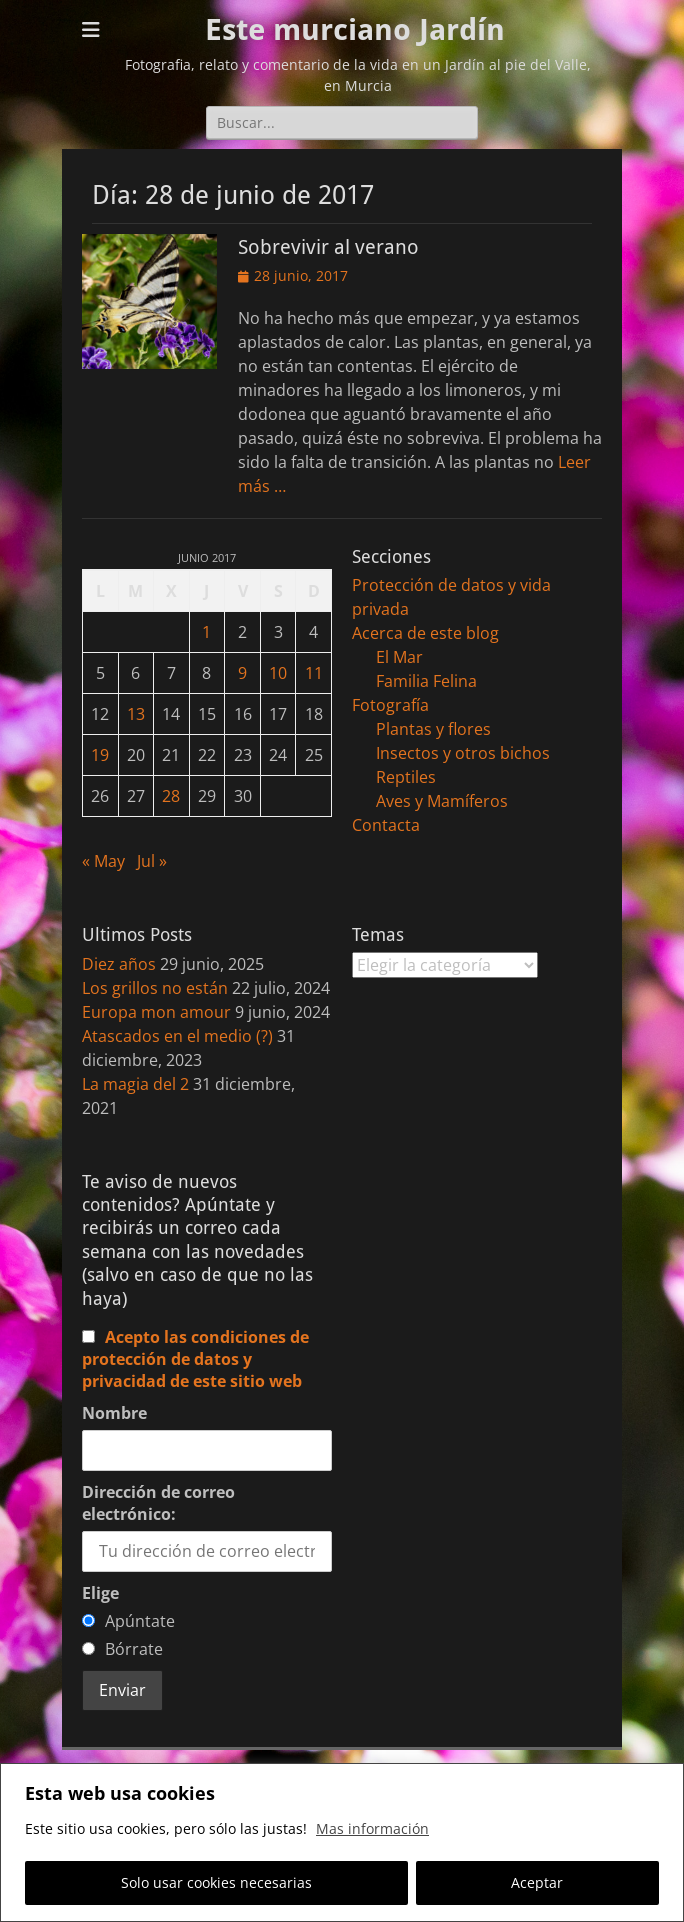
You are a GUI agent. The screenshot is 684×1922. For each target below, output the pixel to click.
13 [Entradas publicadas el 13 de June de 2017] (136, 714)
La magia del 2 (135, 1084)
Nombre (114, 1413)
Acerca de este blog (425, 633)
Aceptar (537, 1882)
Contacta (386, 825)
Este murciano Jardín (355, 29)
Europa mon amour (156, 1012)
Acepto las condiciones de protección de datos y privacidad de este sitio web (195, 1359)
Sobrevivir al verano (328, 247)
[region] (342, 1842)
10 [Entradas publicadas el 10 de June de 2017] (278, 673)
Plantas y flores (433, 729)
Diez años (119, 964)
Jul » (152, 861)
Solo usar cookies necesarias (216, 1882)
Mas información (372, 1828)
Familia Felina (426, 681)
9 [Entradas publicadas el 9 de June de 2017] (242, 673)
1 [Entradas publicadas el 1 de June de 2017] (206, 632)
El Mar (399, 657)
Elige (100, 1593)
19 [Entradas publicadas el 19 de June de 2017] (100, 755)
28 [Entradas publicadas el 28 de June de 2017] (171, 796)
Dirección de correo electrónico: (158, 1503)
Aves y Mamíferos (442, 801)
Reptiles (406, 777)
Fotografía (390, 705)
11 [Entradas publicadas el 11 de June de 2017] (314, 673)
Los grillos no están (155, 988)
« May (103, 861)
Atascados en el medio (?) (177, 1036)
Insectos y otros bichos (463, 753)
